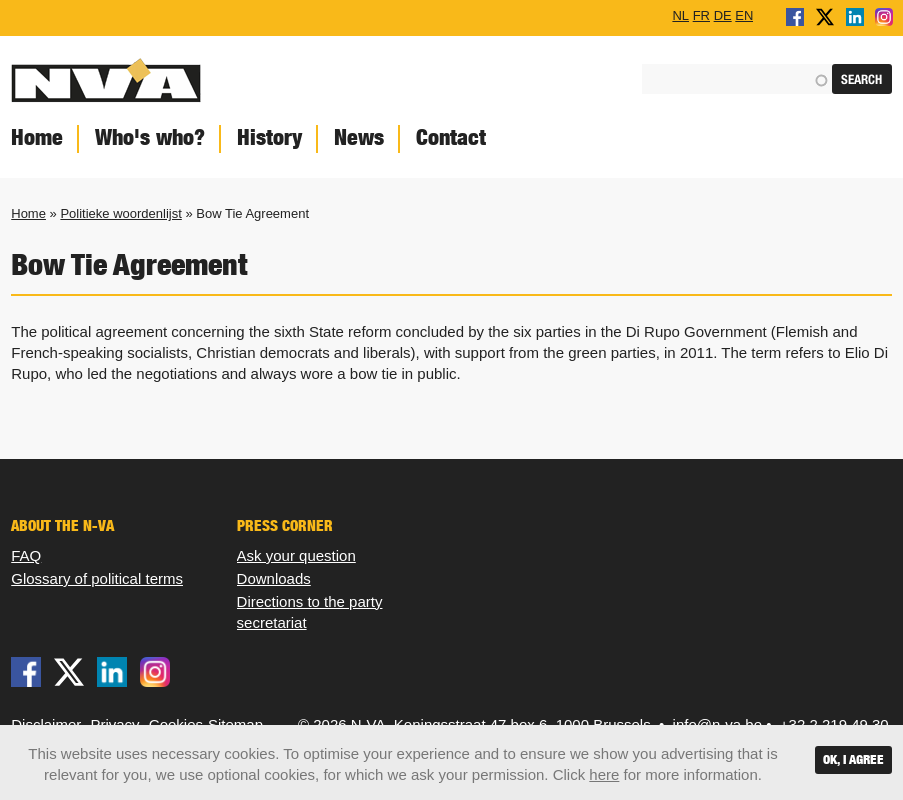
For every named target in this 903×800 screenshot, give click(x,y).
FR (701, 15)
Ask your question (296, 555)
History (269, 137)
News (359, 137)
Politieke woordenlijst (120, 213)
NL (680, 15)
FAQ (26, 555)
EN (744, 15)
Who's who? (150, 137)
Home (28, 213)
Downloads (274, 578)
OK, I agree (853, 759)
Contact (451, 137)
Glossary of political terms (97, 578)
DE (723, 15)
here (604, 774)
